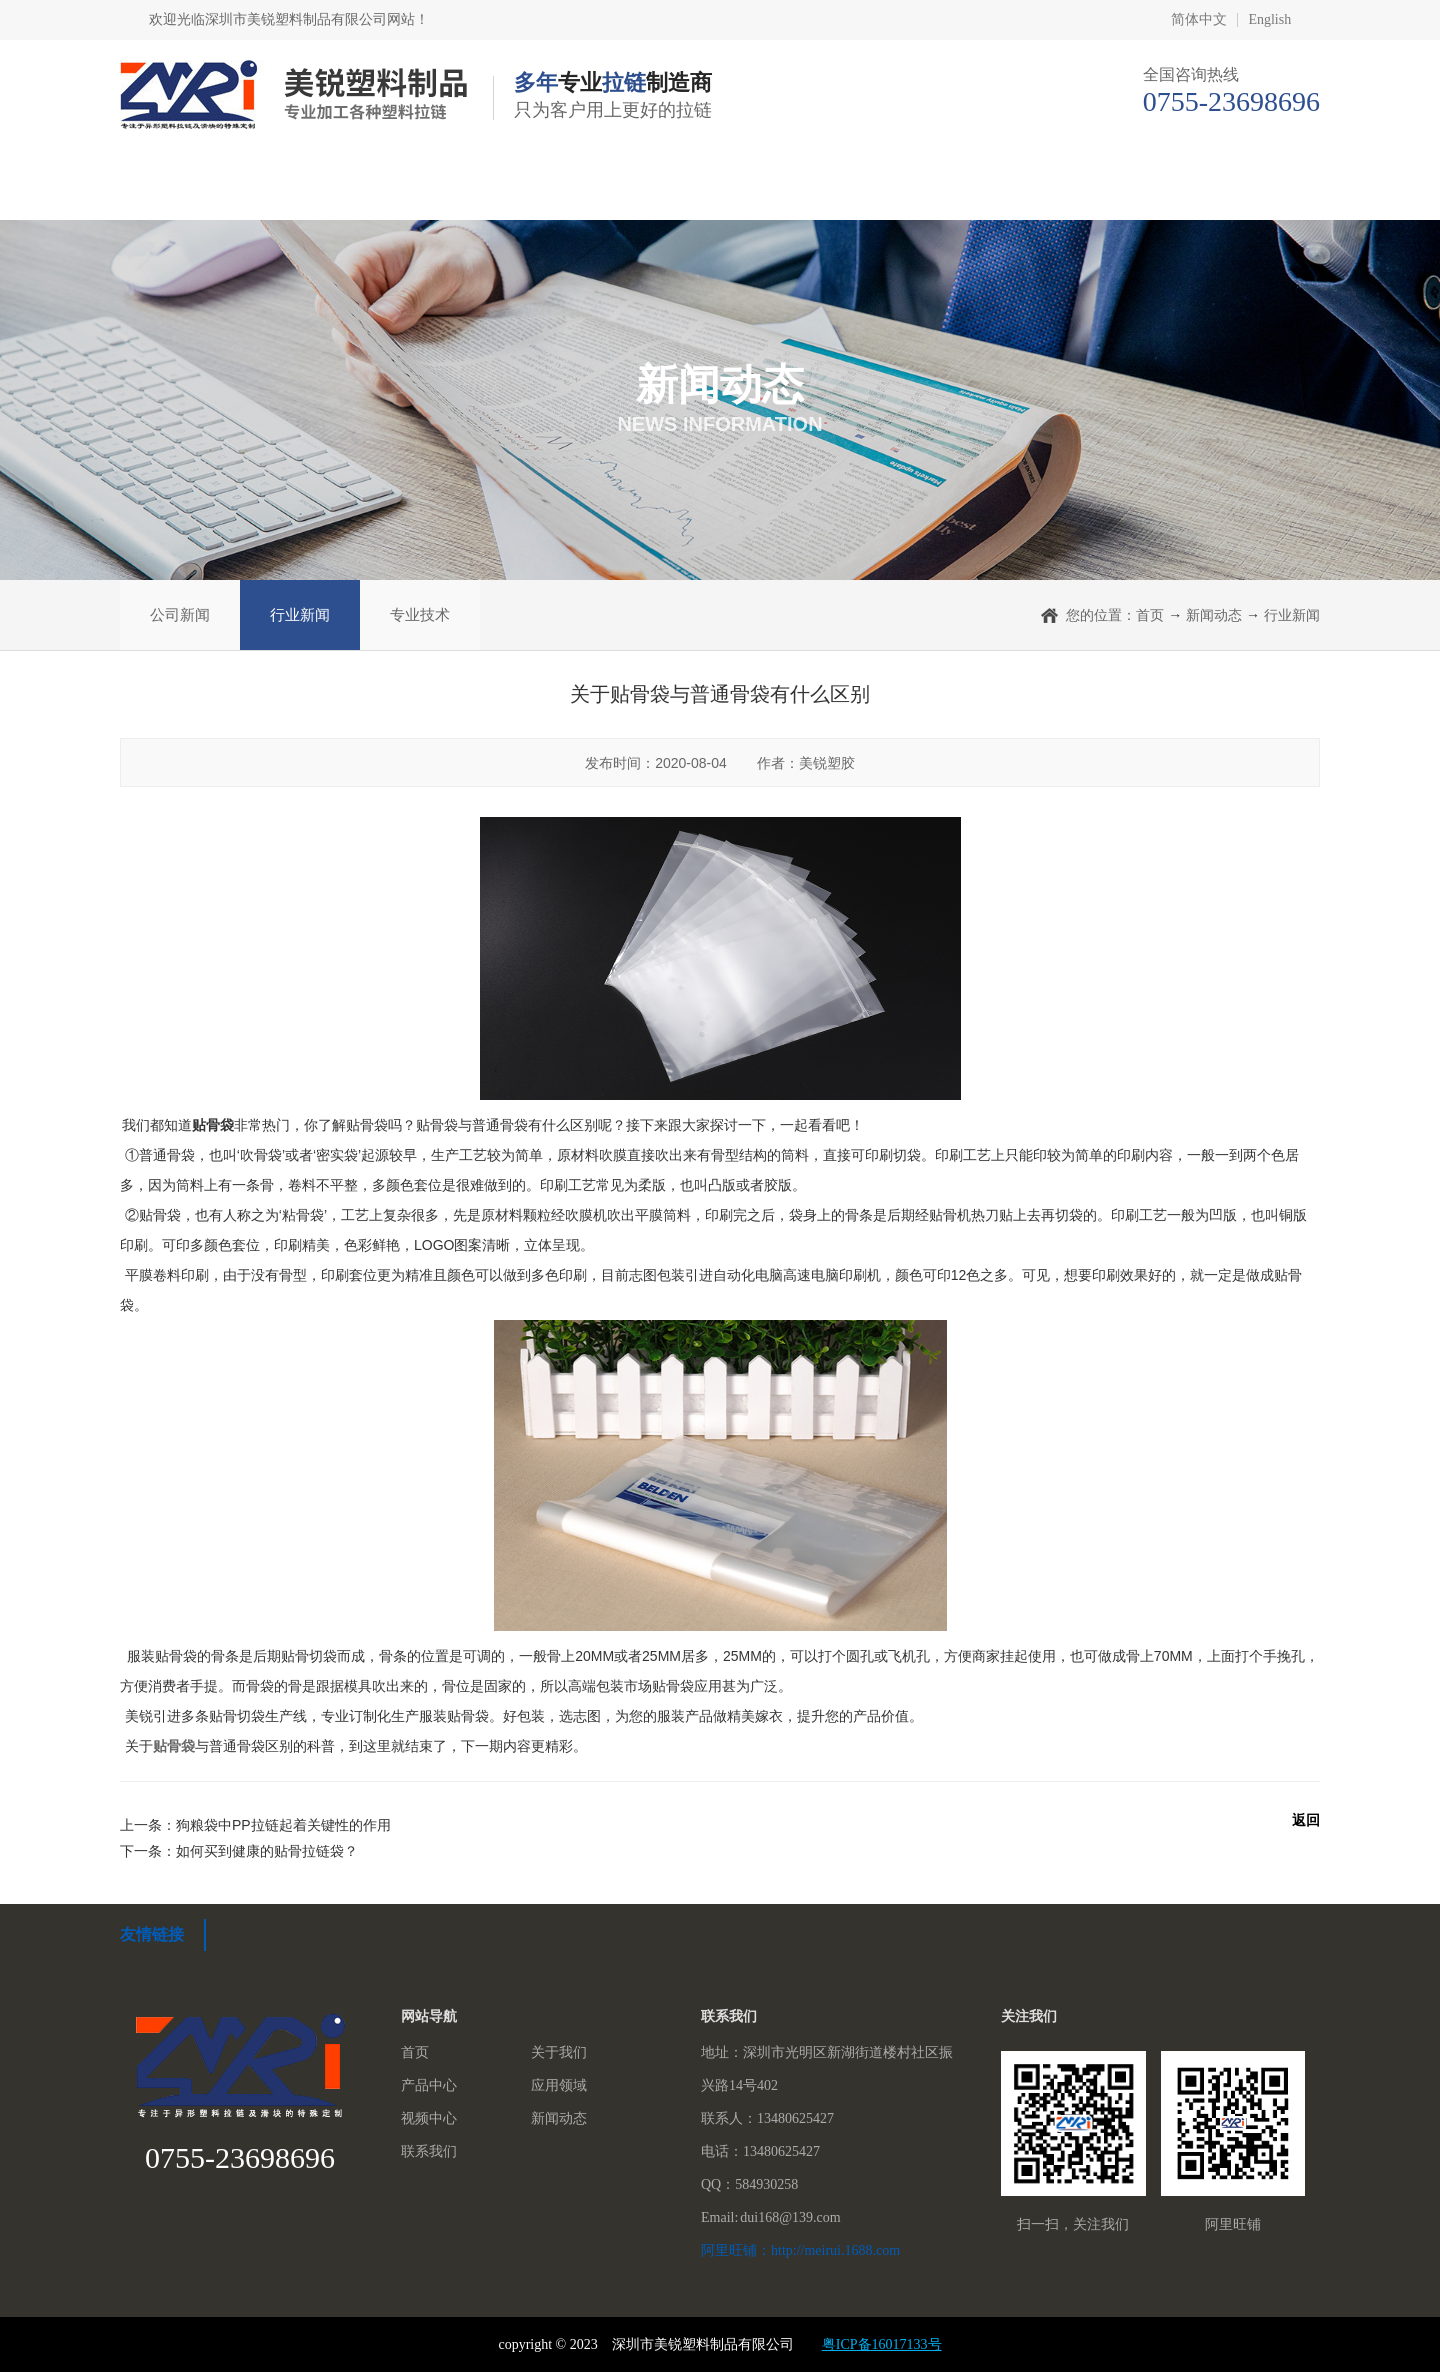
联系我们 (1234, 189)
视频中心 (891, 189)
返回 (1306, 1820)
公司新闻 (180, 614)
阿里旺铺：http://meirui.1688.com (800, 2250)
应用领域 (720, 189)
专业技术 (420, 614)
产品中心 (549, 189)
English (1269, 20)
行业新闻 (300, 614)
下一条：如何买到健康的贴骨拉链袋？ (239, 1851)
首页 (198, 189)
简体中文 (1199, 20)
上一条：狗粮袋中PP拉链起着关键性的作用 (255, 1825)
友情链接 (152, 1934)
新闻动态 (1063, 189)
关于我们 (377, 189)
